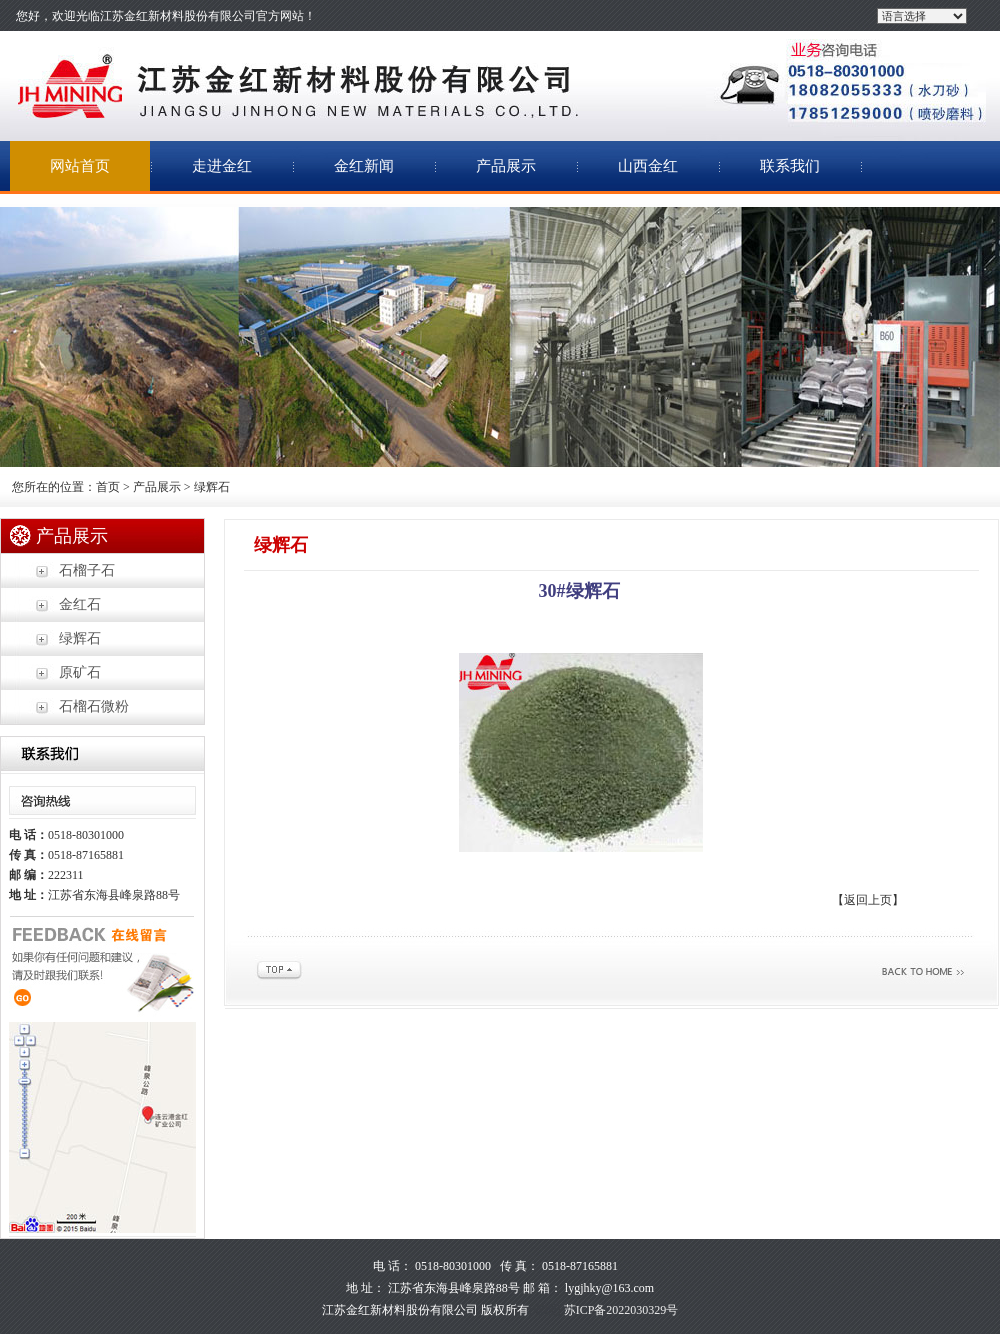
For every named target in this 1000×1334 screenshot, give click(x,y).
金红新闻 (364, 166)
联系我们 (790, 166)
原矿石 (80, 672)
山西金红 (648, 166)
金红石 (80, 604)
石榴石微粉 (94, 706)
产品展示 (506, 166)
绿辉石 (80, 638)
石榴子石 (87, 570)
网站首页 (80, 166)
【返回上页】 (868, 900)
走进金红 (222, 166)
